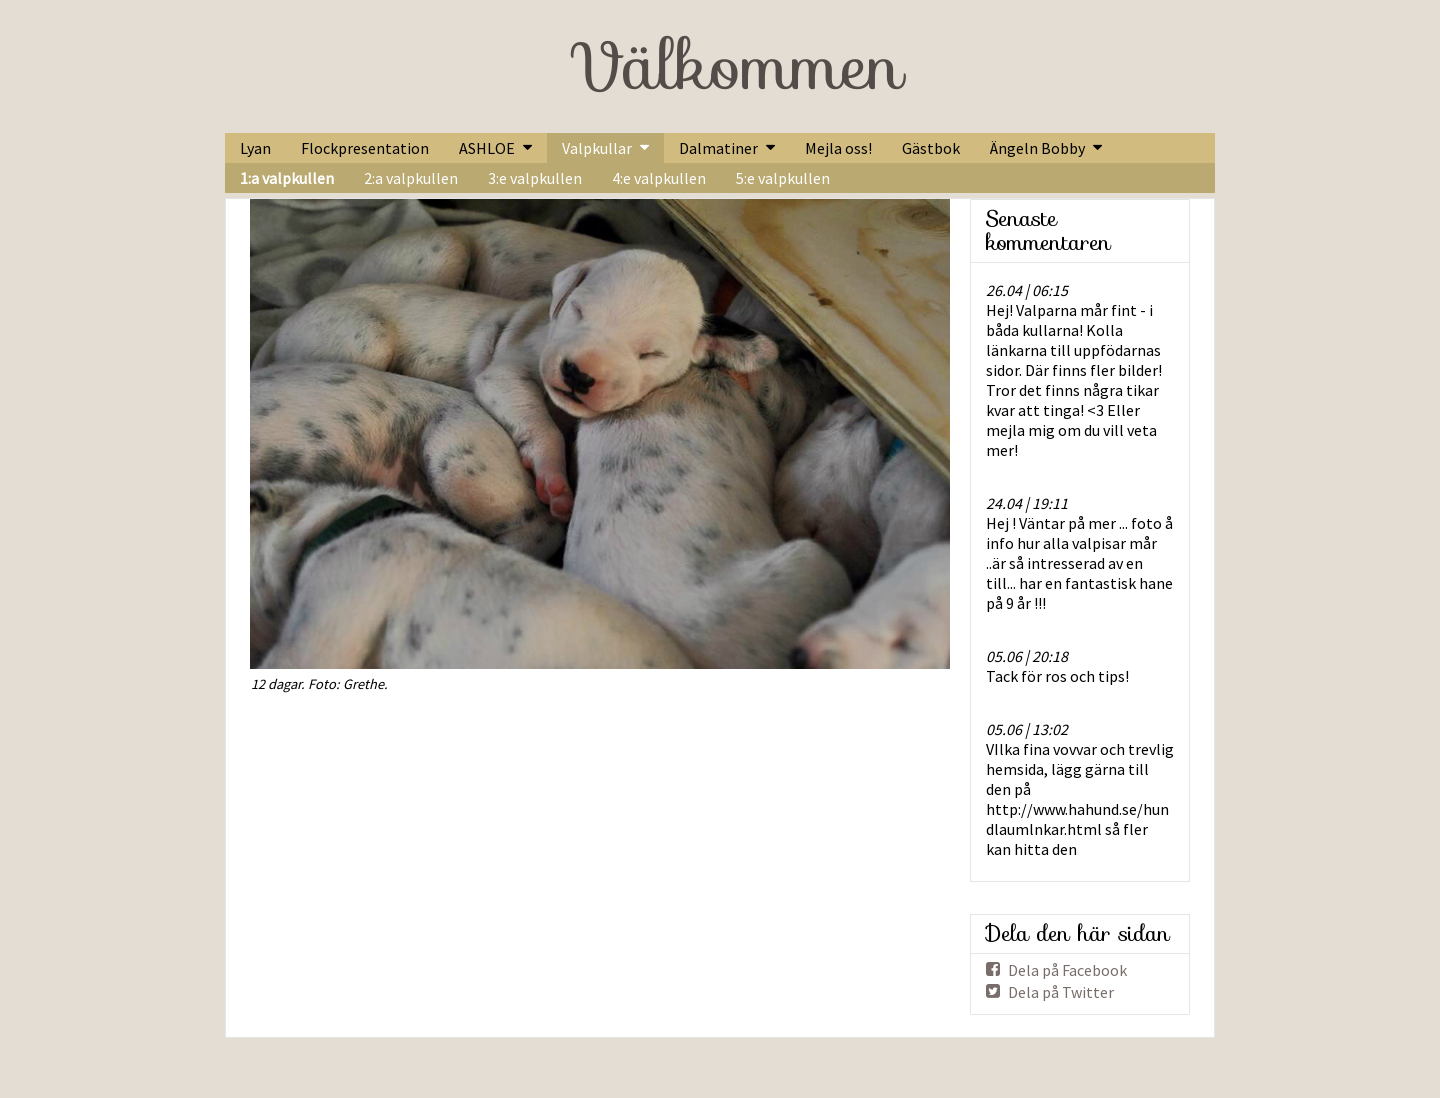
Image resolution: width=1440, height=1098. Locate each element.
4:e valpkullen (659, 178)
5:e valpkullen (783, 178)
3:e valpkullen (535, 178)
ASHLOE (487, 148)
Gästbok (931, 148)
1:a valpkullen (287, 178)
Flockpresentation (365, 148)
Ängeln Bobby (1037, 148)
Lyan (255, 148)
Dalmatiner (718, 148)
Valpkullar (597, 148)
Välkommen (736, 66)
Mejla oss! (838, 148)
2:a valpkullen (411, 178)
